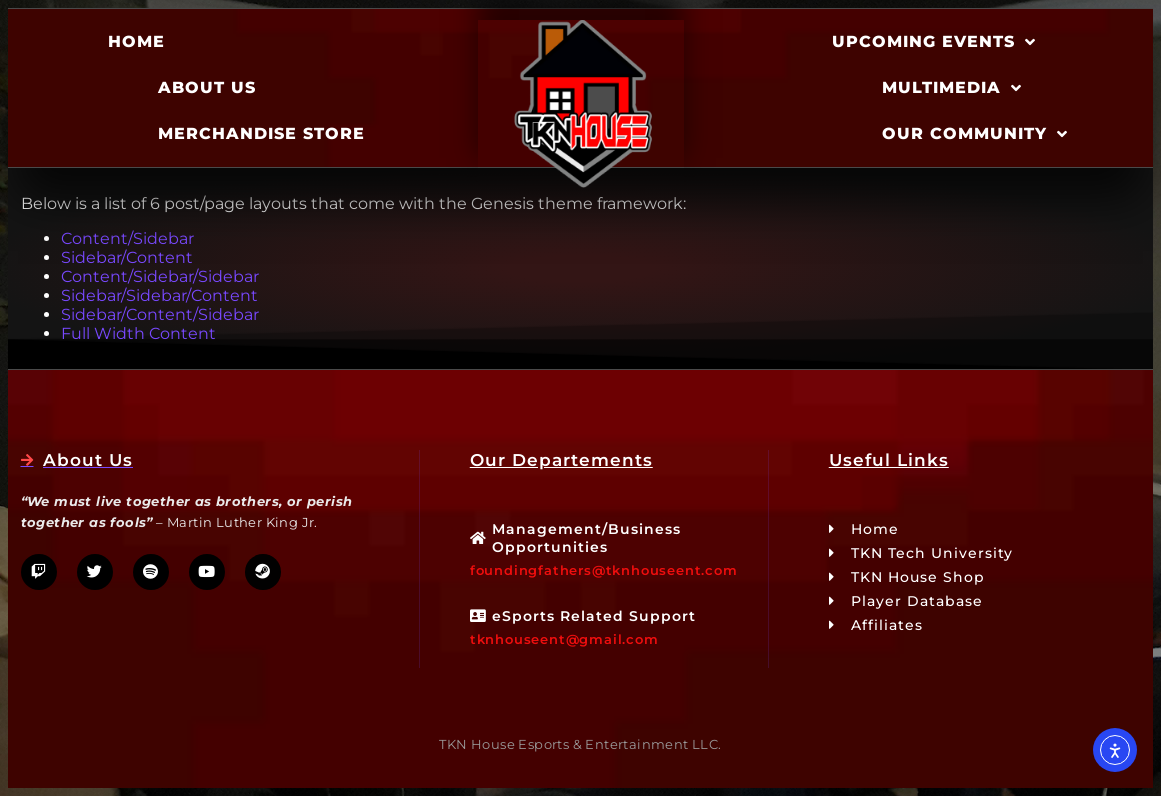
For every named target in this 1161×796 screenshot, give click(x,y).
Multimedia (952, 88)
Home (136, 41)
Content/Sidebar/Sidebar (160, 276)
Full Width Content (138, 333)
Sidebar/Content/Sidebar (160, 314)
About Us (207, 87)
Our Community (975, 134)
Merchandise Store (261, 133)
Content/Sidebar (127, 238)
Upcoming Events (934, 42)
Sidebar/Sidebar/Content (159, 295)
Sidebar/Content (127, 257)
